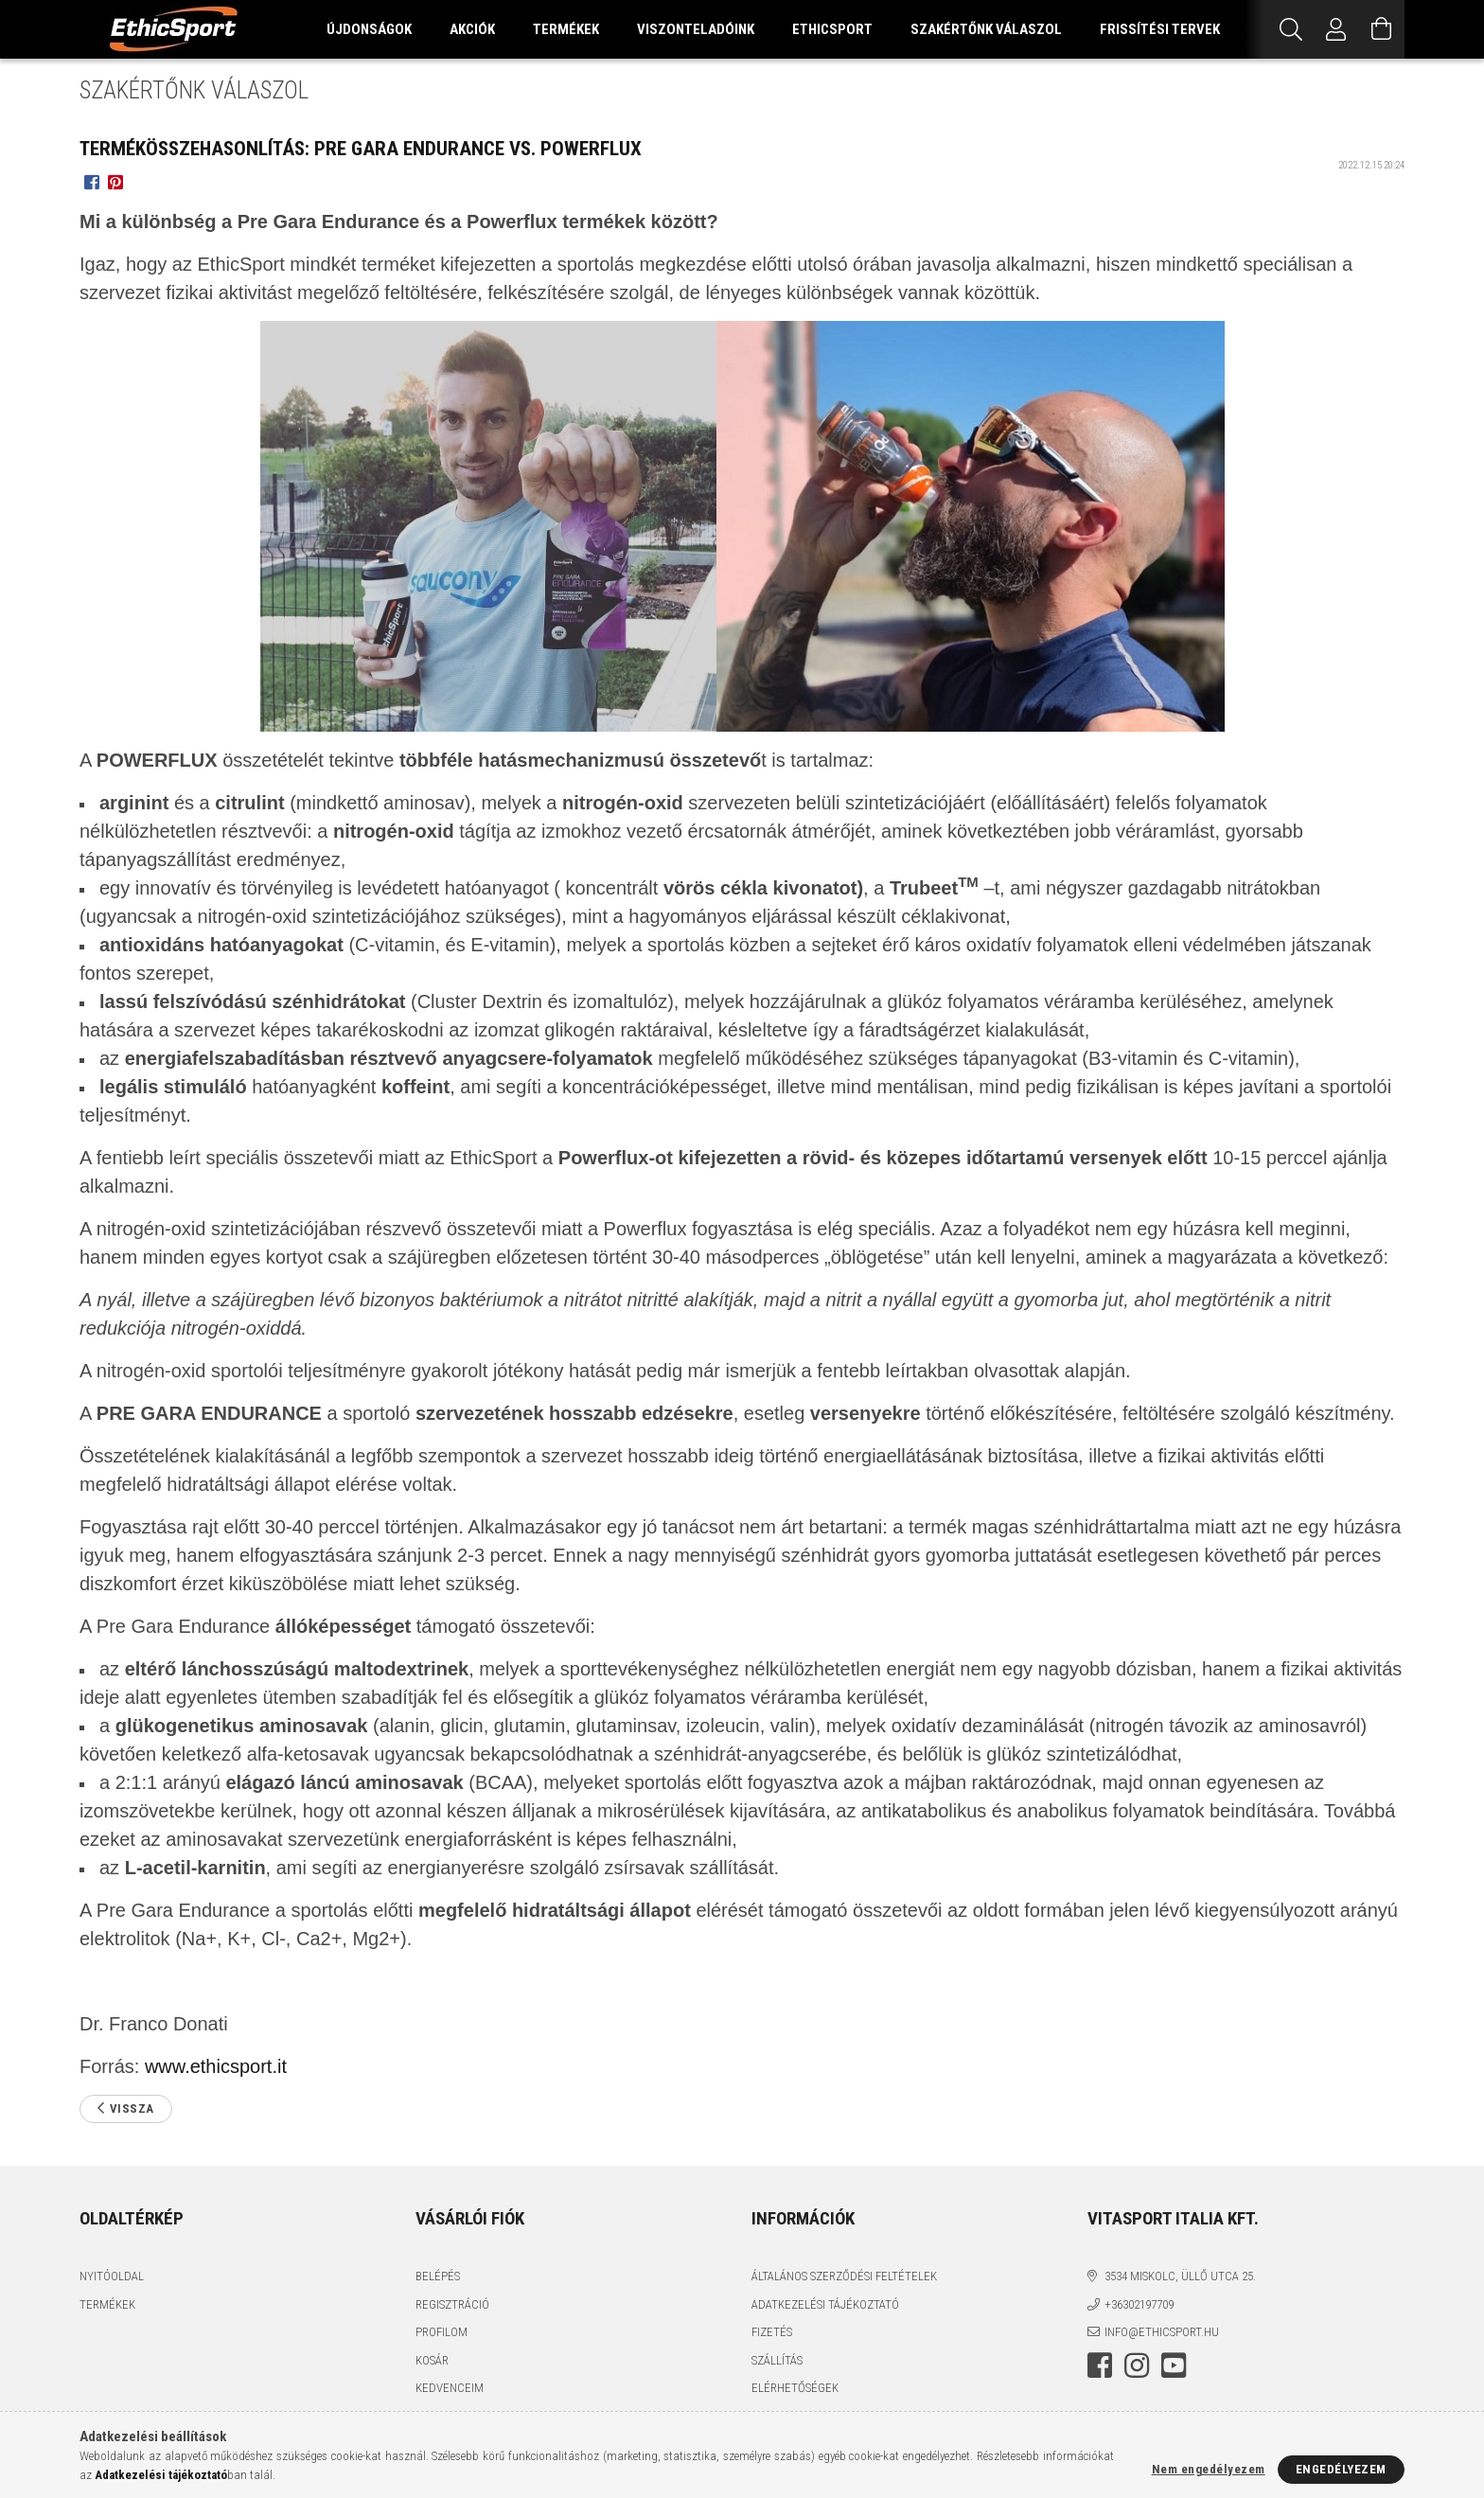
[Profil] (1336, 29)
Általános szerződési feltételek (844, 2276)
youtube (1173, 2365)
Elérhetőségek (795, 2388)
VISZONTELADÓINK (695, 29)
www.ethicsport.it (216, 2066)
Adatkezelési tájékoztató (825, 2304)
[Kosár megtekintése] (1381, 29)
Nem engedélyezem (1208, 2469)
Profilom (441, 2332)
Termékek (107, 2304)
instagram (1136, 2365)
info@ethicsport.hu (1161, 2332)
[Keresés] (1291, 29)
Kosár (432, 2360)
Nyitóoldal (112, 2276)
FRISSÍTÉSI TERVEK (1160, 29)
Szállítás (777, 2360)
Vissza (132, 2108)
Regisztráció (452, 2304)
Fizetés (771, 2332)
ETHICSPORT (832, 29)
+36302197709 (1139, 2304)
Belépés (437, 2276)
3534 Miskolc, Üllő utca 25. (1180, 2276)
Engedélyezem (1341, 2469)
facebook (1099, 2365)
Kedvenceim (449, 2388)
